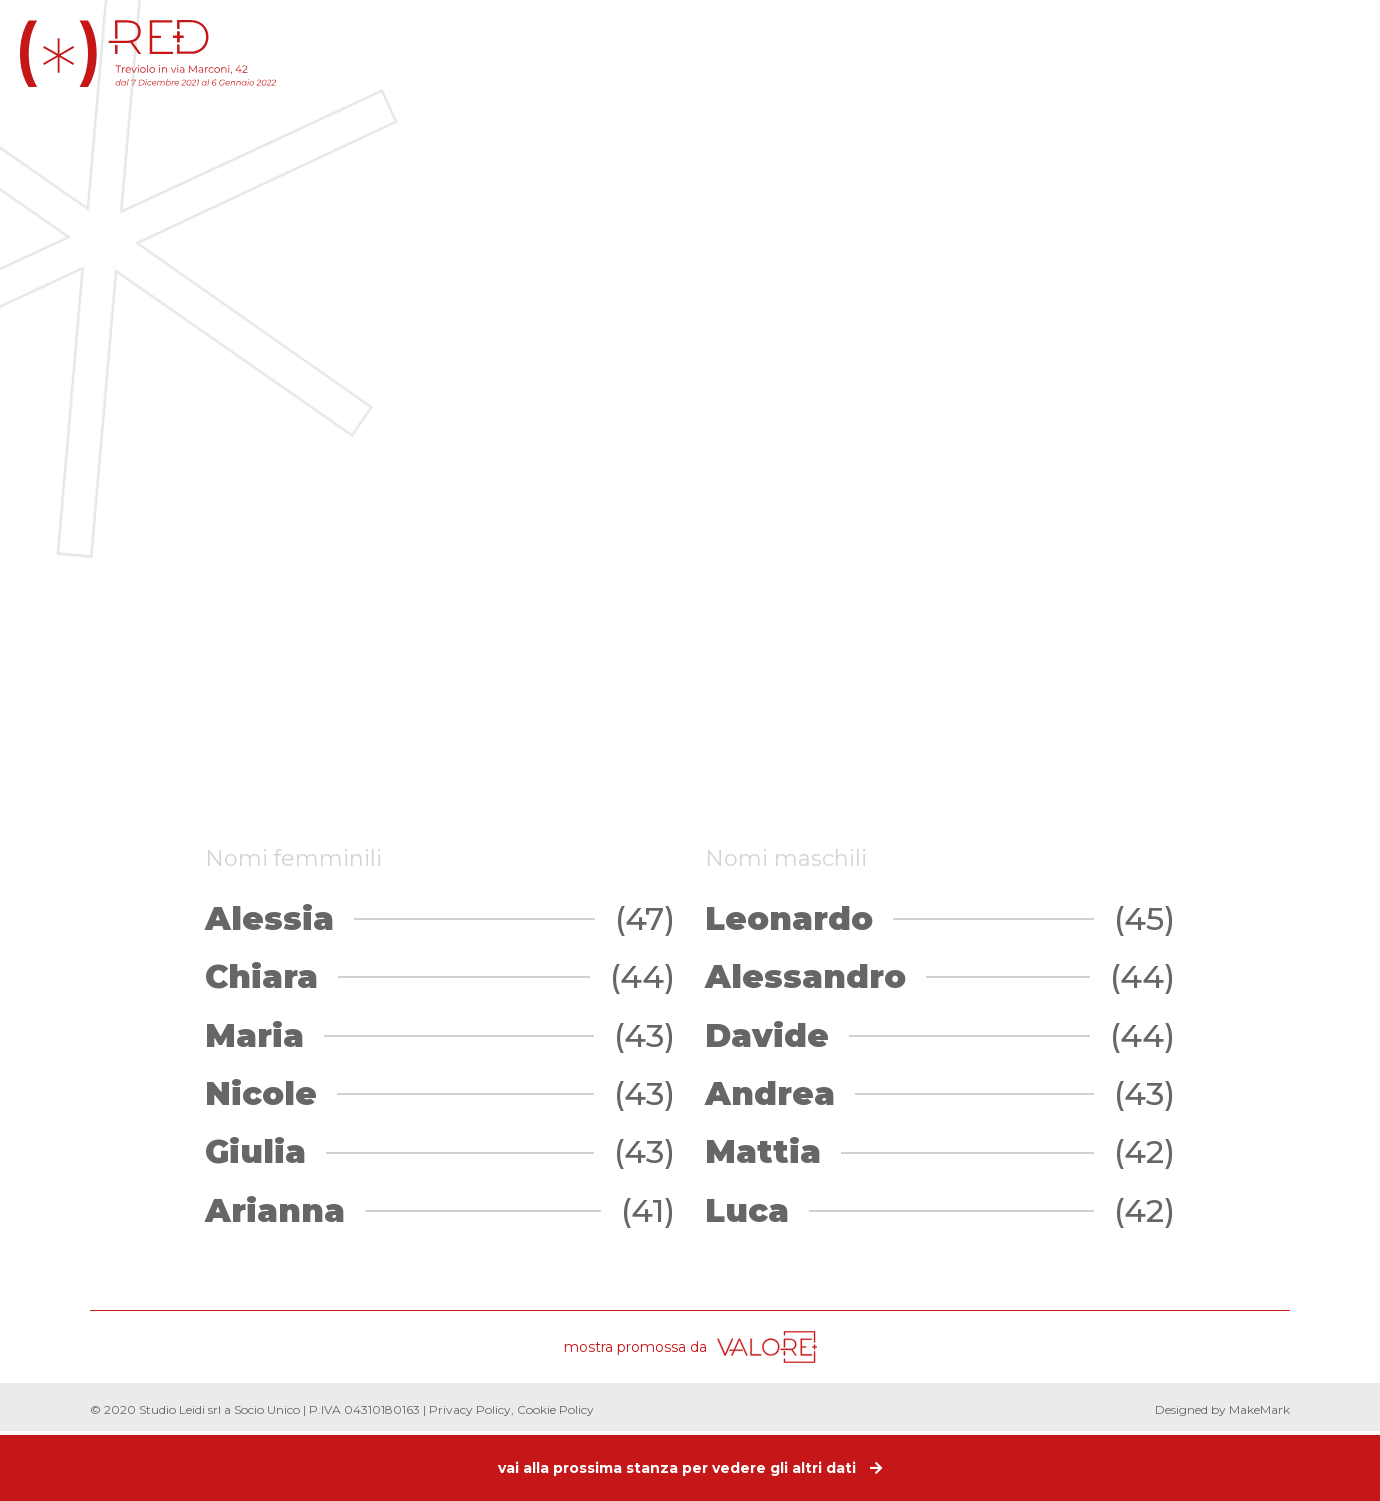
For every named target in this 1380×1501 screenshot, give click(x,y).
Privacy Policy (470, 1409)
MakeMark (1259, 1409)
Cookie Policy (555, 1409)
